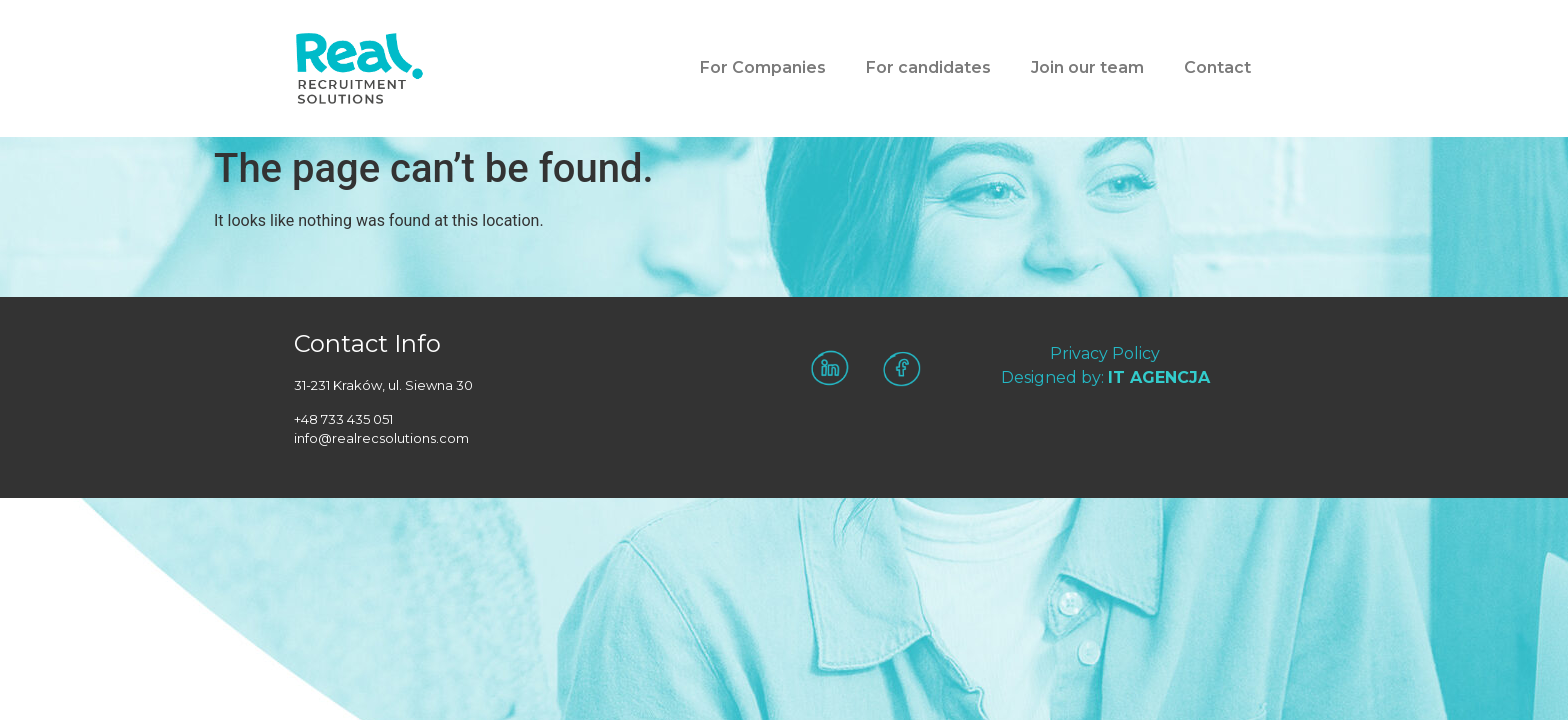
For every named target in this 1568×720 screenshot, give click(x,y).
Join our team (1087, 67)
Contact (1217, 67)
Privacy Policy (1105, 353)
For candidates (928, 67)
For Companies (763, 67)
